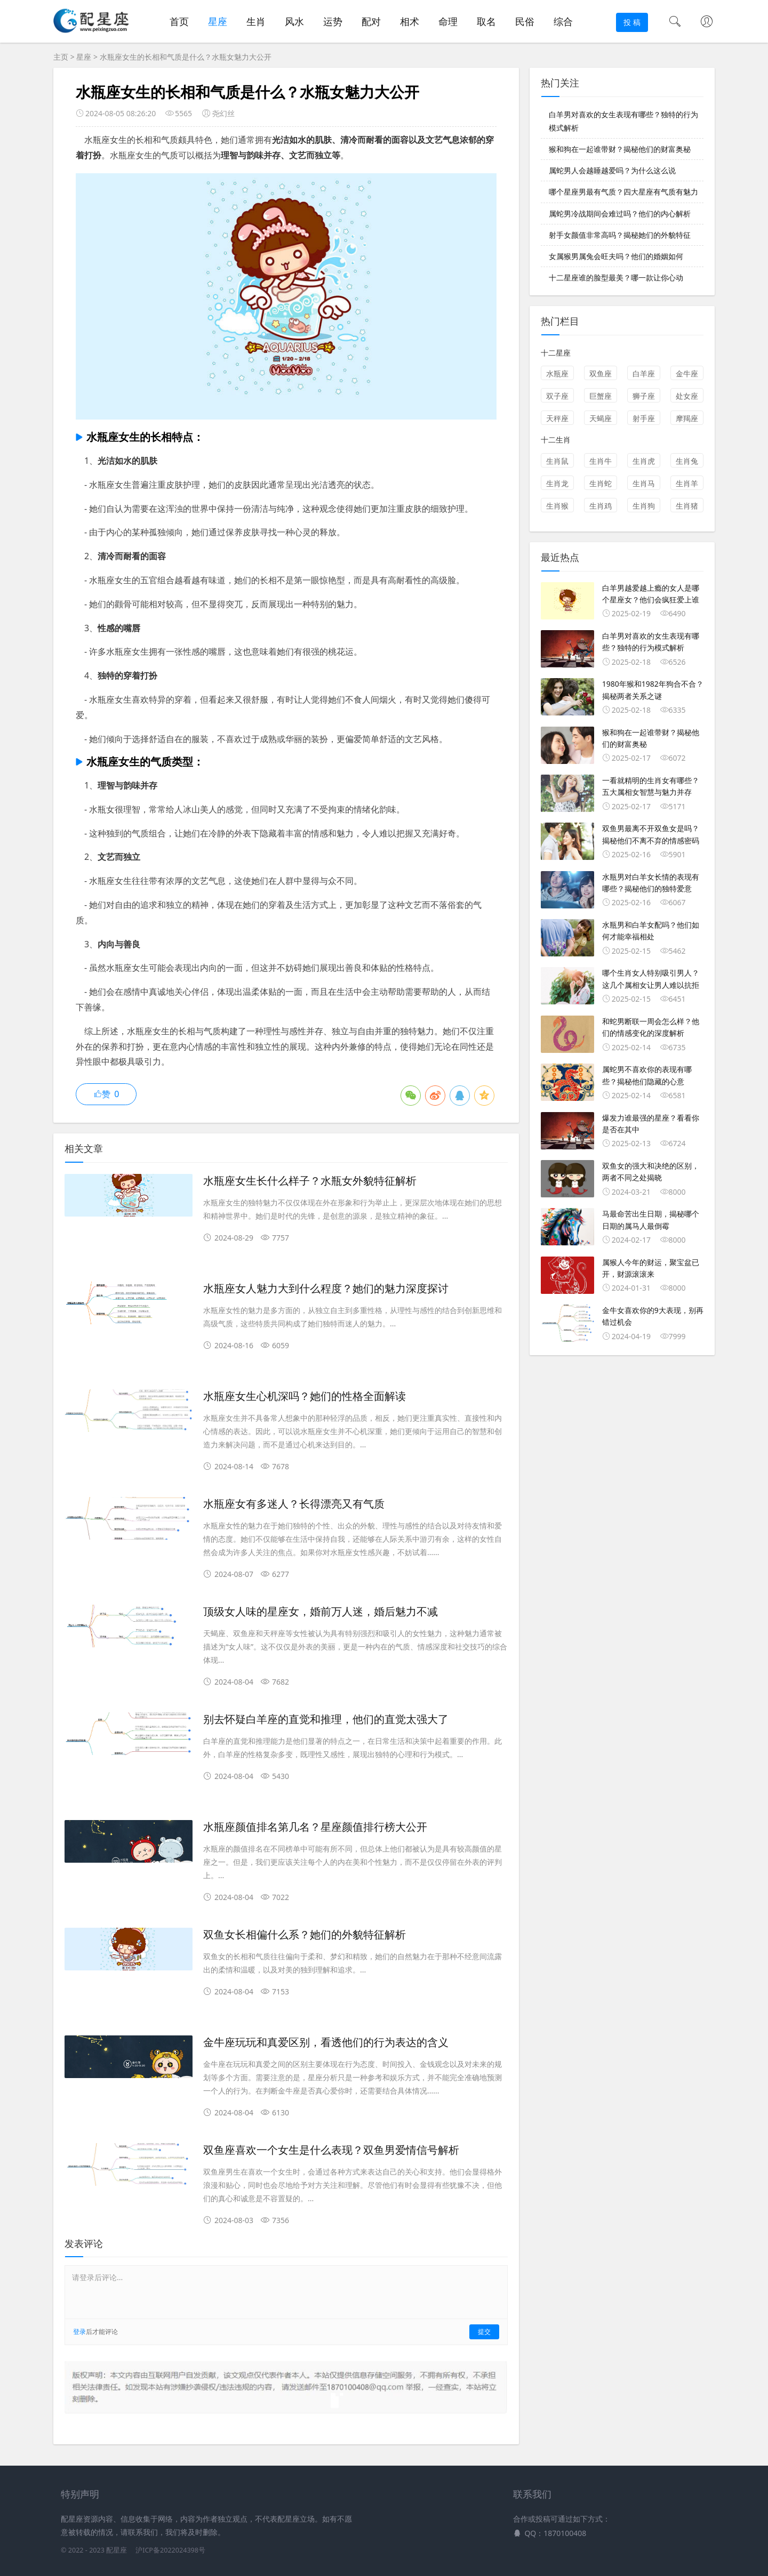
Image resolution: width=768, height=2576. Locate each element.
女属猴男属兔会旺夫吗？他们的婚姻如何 (616, 256)
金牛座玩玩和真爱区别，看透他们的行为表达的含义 (326, 2042)
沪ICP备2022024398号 (170, 2550)
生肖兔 (687, 461)
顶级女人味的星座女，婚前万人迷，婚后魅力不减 (320, 1611)
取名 (486, 21)
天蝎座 (600, 418)
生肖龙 (557, 483)
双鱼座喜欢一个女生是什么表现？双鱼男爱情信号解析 (331, 2150)
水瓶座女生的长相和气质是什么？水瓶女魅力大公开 (185, 57)
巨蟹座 (600, 396)
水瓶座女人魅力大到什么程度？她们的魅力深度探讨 (326, 1288)
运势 (332, 21)
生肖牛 (600, 461)
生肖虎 (644, 461)
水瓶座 (557, 373)
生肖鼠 (557, 461)
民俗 (524, 21)
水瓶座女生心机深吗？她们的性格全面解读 (304, 1396)
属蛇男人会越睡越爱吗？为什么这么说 (612, 170)
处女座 (687, 396)
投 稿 (632, 22)
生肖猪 (687, 506)
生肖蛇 (600, 483)
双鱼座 (600, 373)
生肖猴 (557, 506)
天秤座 (557, 418)
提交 (484, 2331)
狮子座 (644, 396)
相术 (409, 21)
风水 (294, 21)
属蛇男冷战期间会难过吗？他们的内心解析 (620, 213)
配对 (371, 21)
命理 (448, 21)
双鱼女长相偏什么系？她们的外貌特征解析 (304, 1935)
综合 (563, 21)
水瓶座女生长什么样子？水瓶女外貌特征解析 (310, 1181)
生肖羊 (687, 483)
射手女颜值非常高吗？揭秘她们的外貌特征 (620, 235)
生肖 (256, 21)
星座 (217, 21)
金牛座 (687, 373)
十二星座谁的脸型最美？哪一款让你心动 (616, 277)
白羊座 (644, 373)
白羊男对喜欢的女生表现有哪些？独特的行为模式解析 (623, 121)
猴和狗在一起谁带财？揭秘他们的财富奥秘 (620, 149)
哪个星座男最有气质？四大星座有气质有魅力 (623, 192)
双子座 (557, 396)
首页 (179, 21)
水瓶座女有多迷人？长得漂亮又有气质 (294, 1504)
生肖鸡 (600, 506)
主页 (60, 57)
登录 (79, 2331)
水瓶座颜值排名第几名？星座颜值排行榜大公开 (315, 1827)
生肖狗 (644, 506)
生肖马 (644, 483)
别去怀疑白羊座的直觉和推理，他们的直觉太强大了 (326, 1719)
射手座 (644, 418)
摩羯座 (687, 418)
